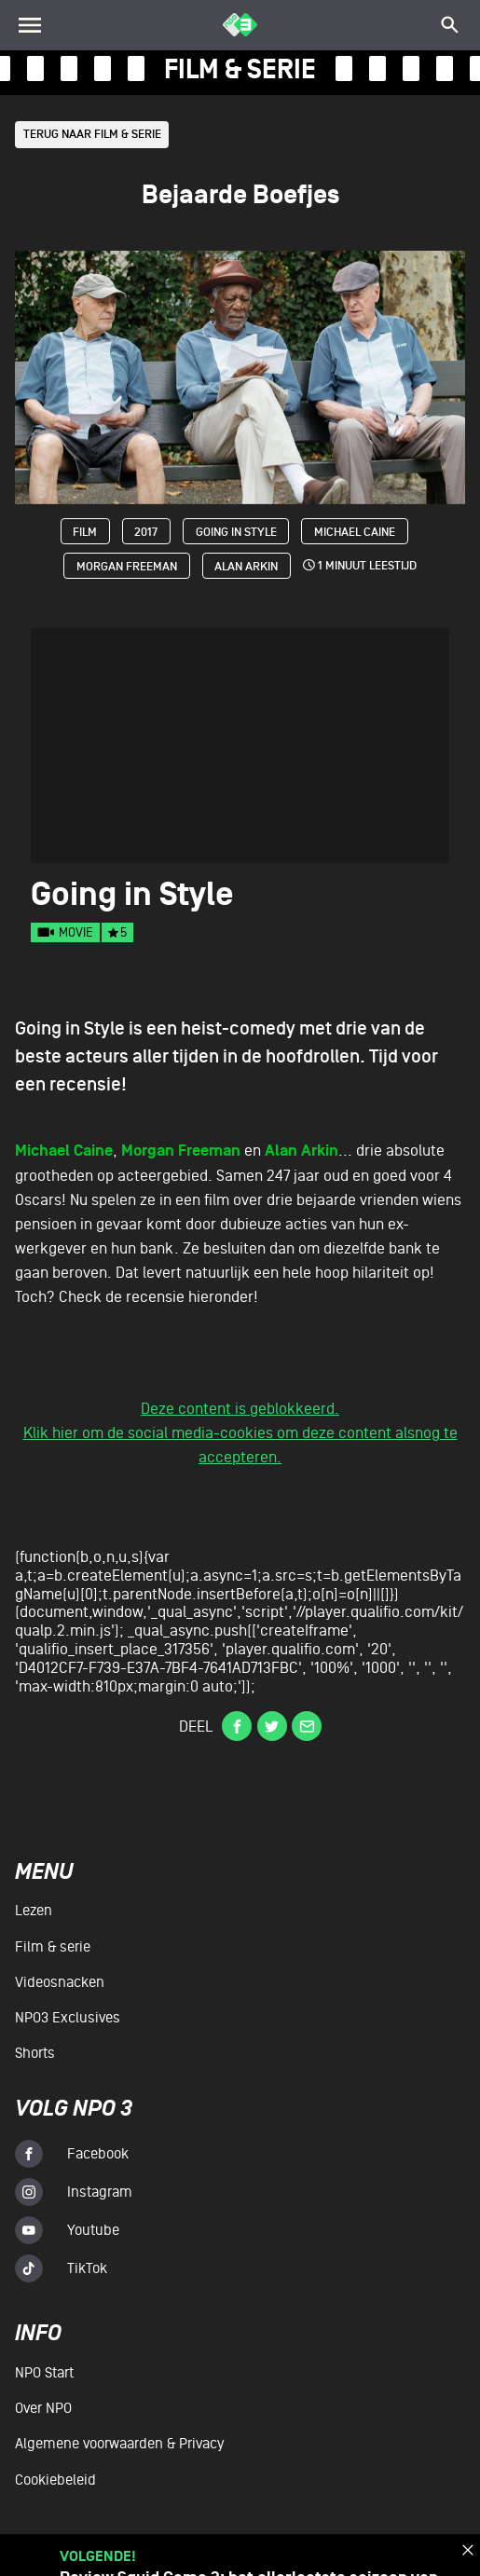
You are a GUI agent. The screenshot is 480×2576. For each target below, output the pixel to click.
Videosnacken (59, 1982)
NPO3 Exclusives (67, 2017)
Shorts (35, 2053)
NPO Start (44, 2373)
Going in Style (236, 533)
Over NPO (43, 2409)
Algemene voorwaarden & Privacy (119, 2444)
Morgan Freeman (126, 568)
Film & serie (52, 1947)
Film (85, 533)
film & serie (240, 68)
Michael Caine (355, 533)
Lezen (33, 1911)
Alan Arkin (246, 568)
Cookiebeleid (55, 2480)
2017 (146, 533)
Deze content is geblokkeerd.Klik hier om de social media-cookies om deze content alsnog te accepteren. (240, 1434)
